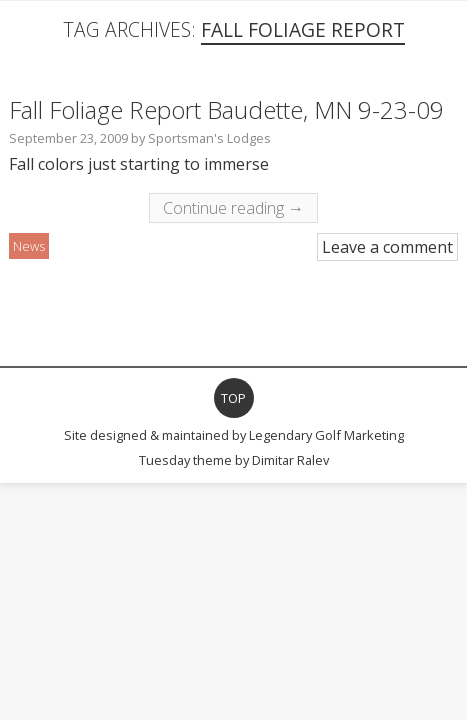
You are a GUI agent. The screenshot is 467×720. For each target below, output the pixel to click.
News (29, 246)
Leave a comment (387, 247)
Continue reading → (233, 208)
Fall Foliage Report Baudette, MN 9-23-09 (226, 109)
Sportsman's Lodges (209, 138)
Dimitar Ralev (290, 460)
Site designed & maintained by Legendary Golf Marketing (234, 435)
